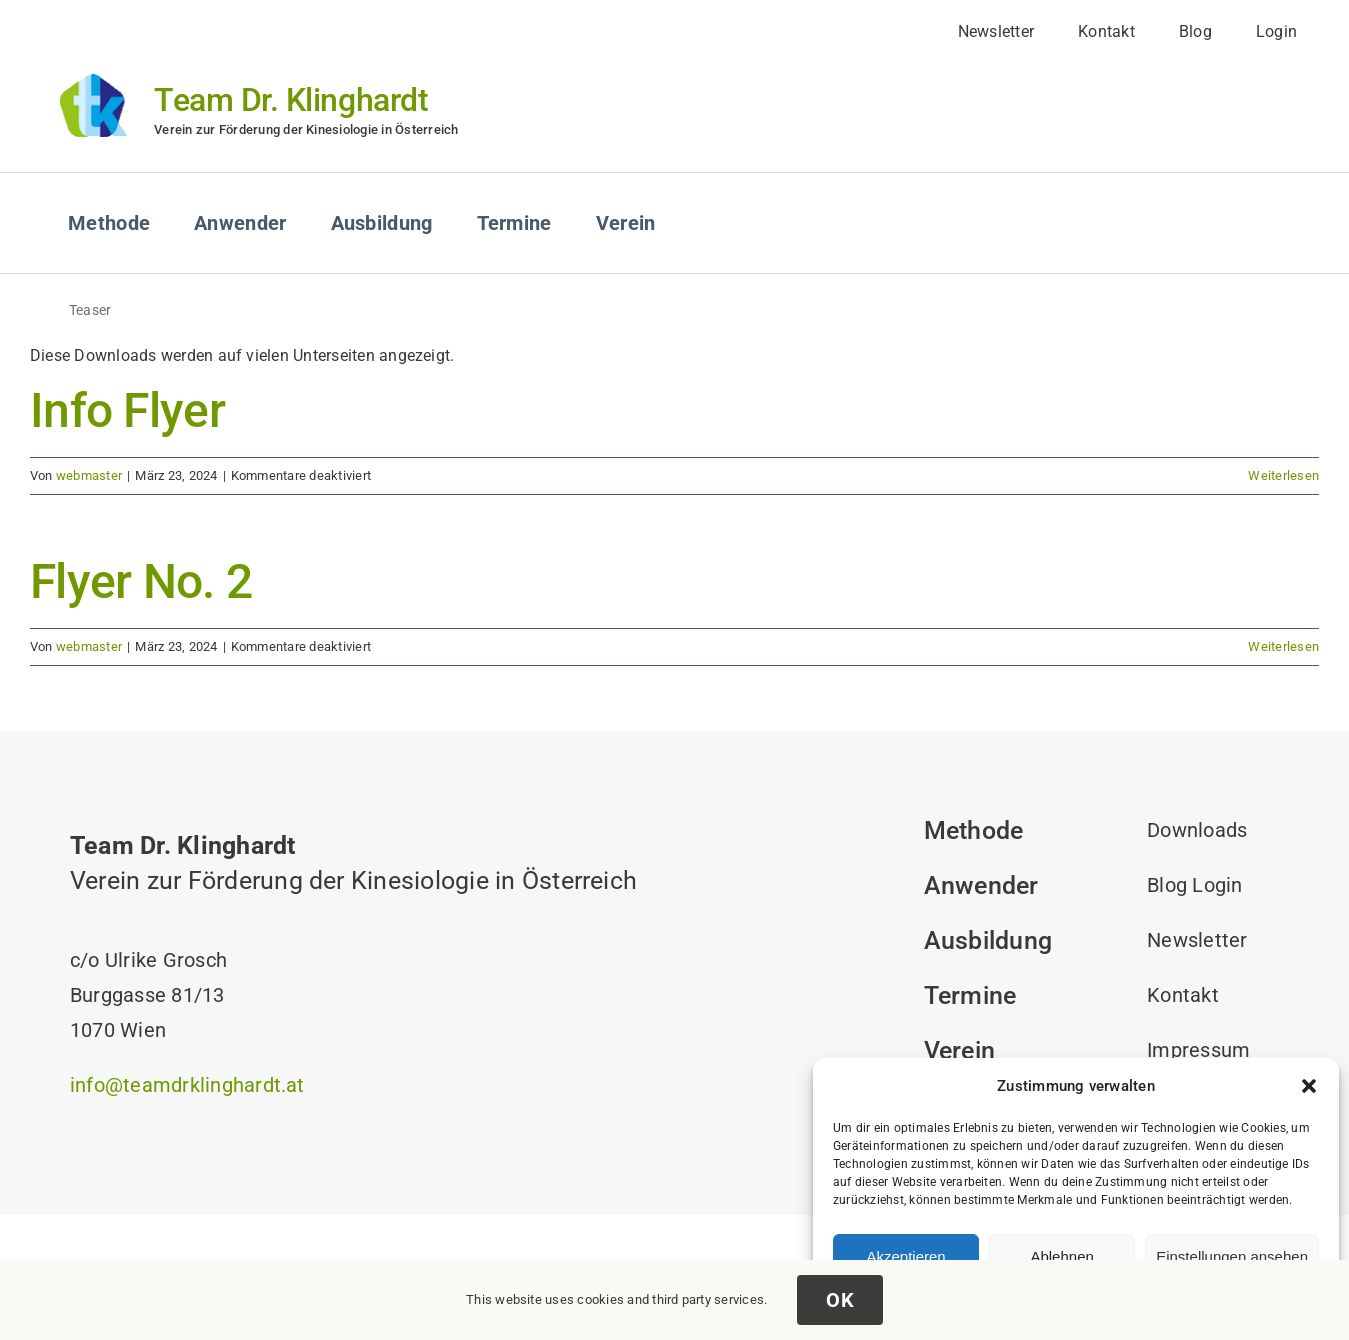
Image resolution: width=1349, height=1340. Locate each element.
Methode (974, 830)
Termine (970, 995)
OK (840, 1300)
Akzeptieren (905, 1256)
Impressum (1198, 1050)
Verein (959, 1050)
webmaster (89, 475)
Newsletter (1197, 940)
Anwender (981, 885)
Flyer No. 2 (141, 581)
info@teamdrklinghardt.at (187, 1085)
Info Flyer (127, 410)
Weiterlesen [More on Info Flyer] (1283, 475)
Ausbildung (988, 940)
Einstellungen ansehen (1232, 1256)
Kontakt (1183, 995)
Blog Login (1194, 885)
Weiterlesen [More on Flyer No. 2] (1283, 646)
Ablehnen (1061, 1256)
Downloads (1197, 830)
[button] (1309, 1086)
